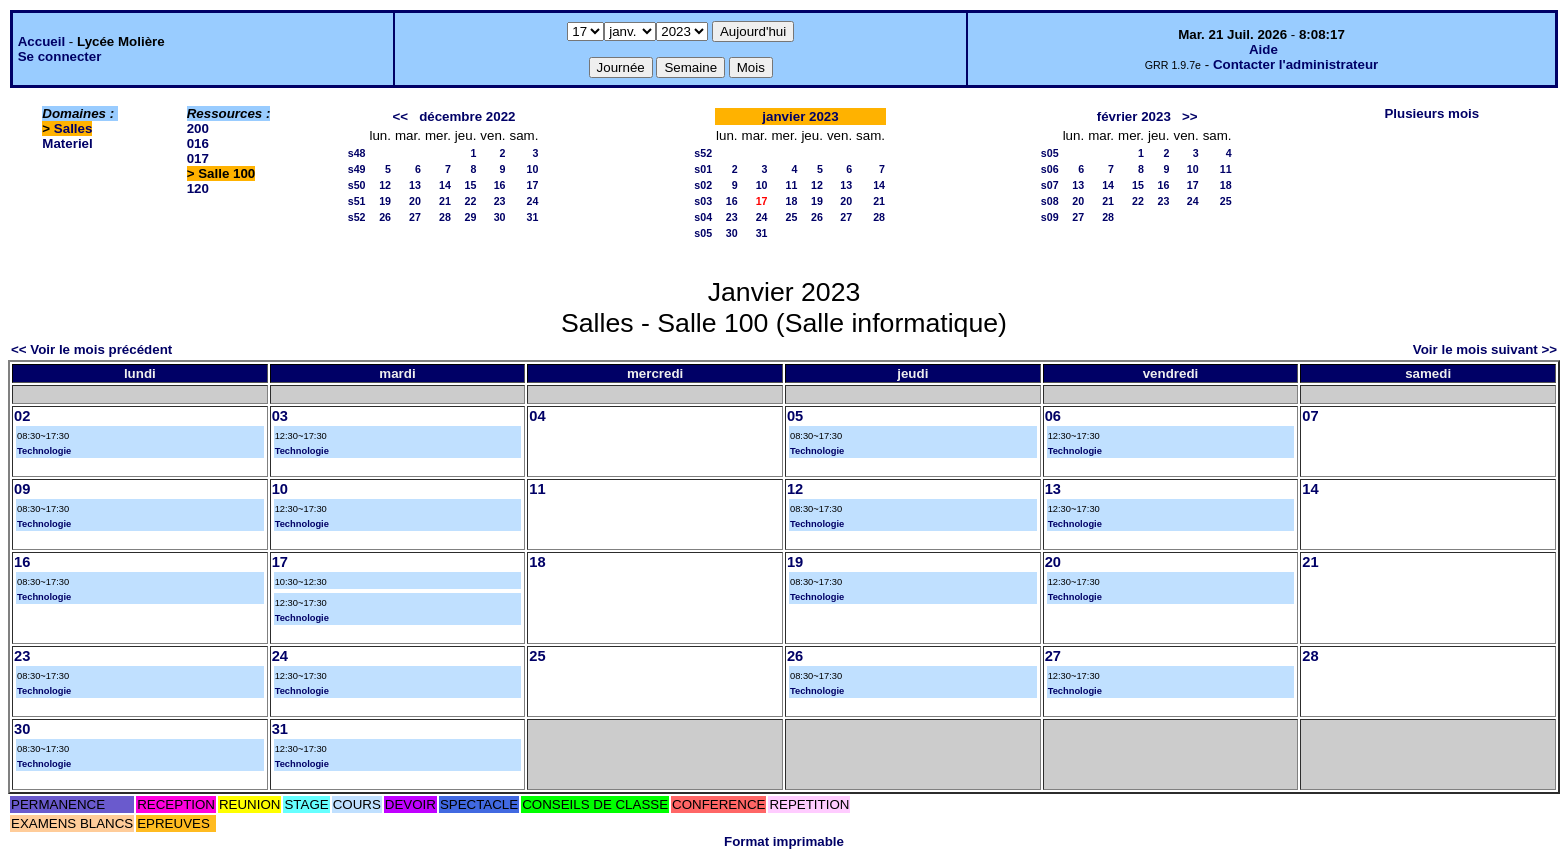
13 (415, 185)
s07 (1050, 185)
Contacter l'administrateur (1295, 64)
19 (385, 201)
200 (198, 128)
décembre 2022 (467, 116)
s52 (357, 217)
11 (792, 185)
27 (415, 217)
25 (792, 217)
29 (470, 217)
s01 (703, 169)
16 (500, 185)
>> (1190, 116)
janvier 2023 (800, 116)
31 (533, 217)
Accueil (41, 41)
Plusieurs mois (1431, 113)
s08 (1050, 201)
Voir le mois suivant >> (1485, 349)
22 (470, 201)
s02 (703, 185)
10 (533, 169)
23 (500, 201)
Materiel (67, 143)
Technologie (44, 451)
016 (198, 143)
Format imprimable (784, 841)
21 (445, 201)
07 (1310, 416)
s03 (703, 201)
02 (22, 416)
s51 (357, 201)
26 (385, 217)
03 (280, 416)
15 (470, 185)
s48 (357, 153)
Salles (73, 128)
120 (198, 188)
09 (22, 489)
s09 (1050, 217)
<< (400, 116)
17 (533, 185)
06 (1053, 416)
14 (445, 185)
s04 (703, 217)
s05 (703, 233)
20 (415, 201)
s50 (357, 185)
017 (198, 158)
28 (445, 217)
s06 (1050, 169)
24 (533, 201)
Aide (1263, 49)
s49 (357, 169)
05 (795, 416)
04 (537, 416)
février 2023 (1134, 116)
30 (500, 217)
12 (385, 185)
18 (792, 201)
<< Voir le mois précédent (91, 349)
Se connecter (60, 56)
